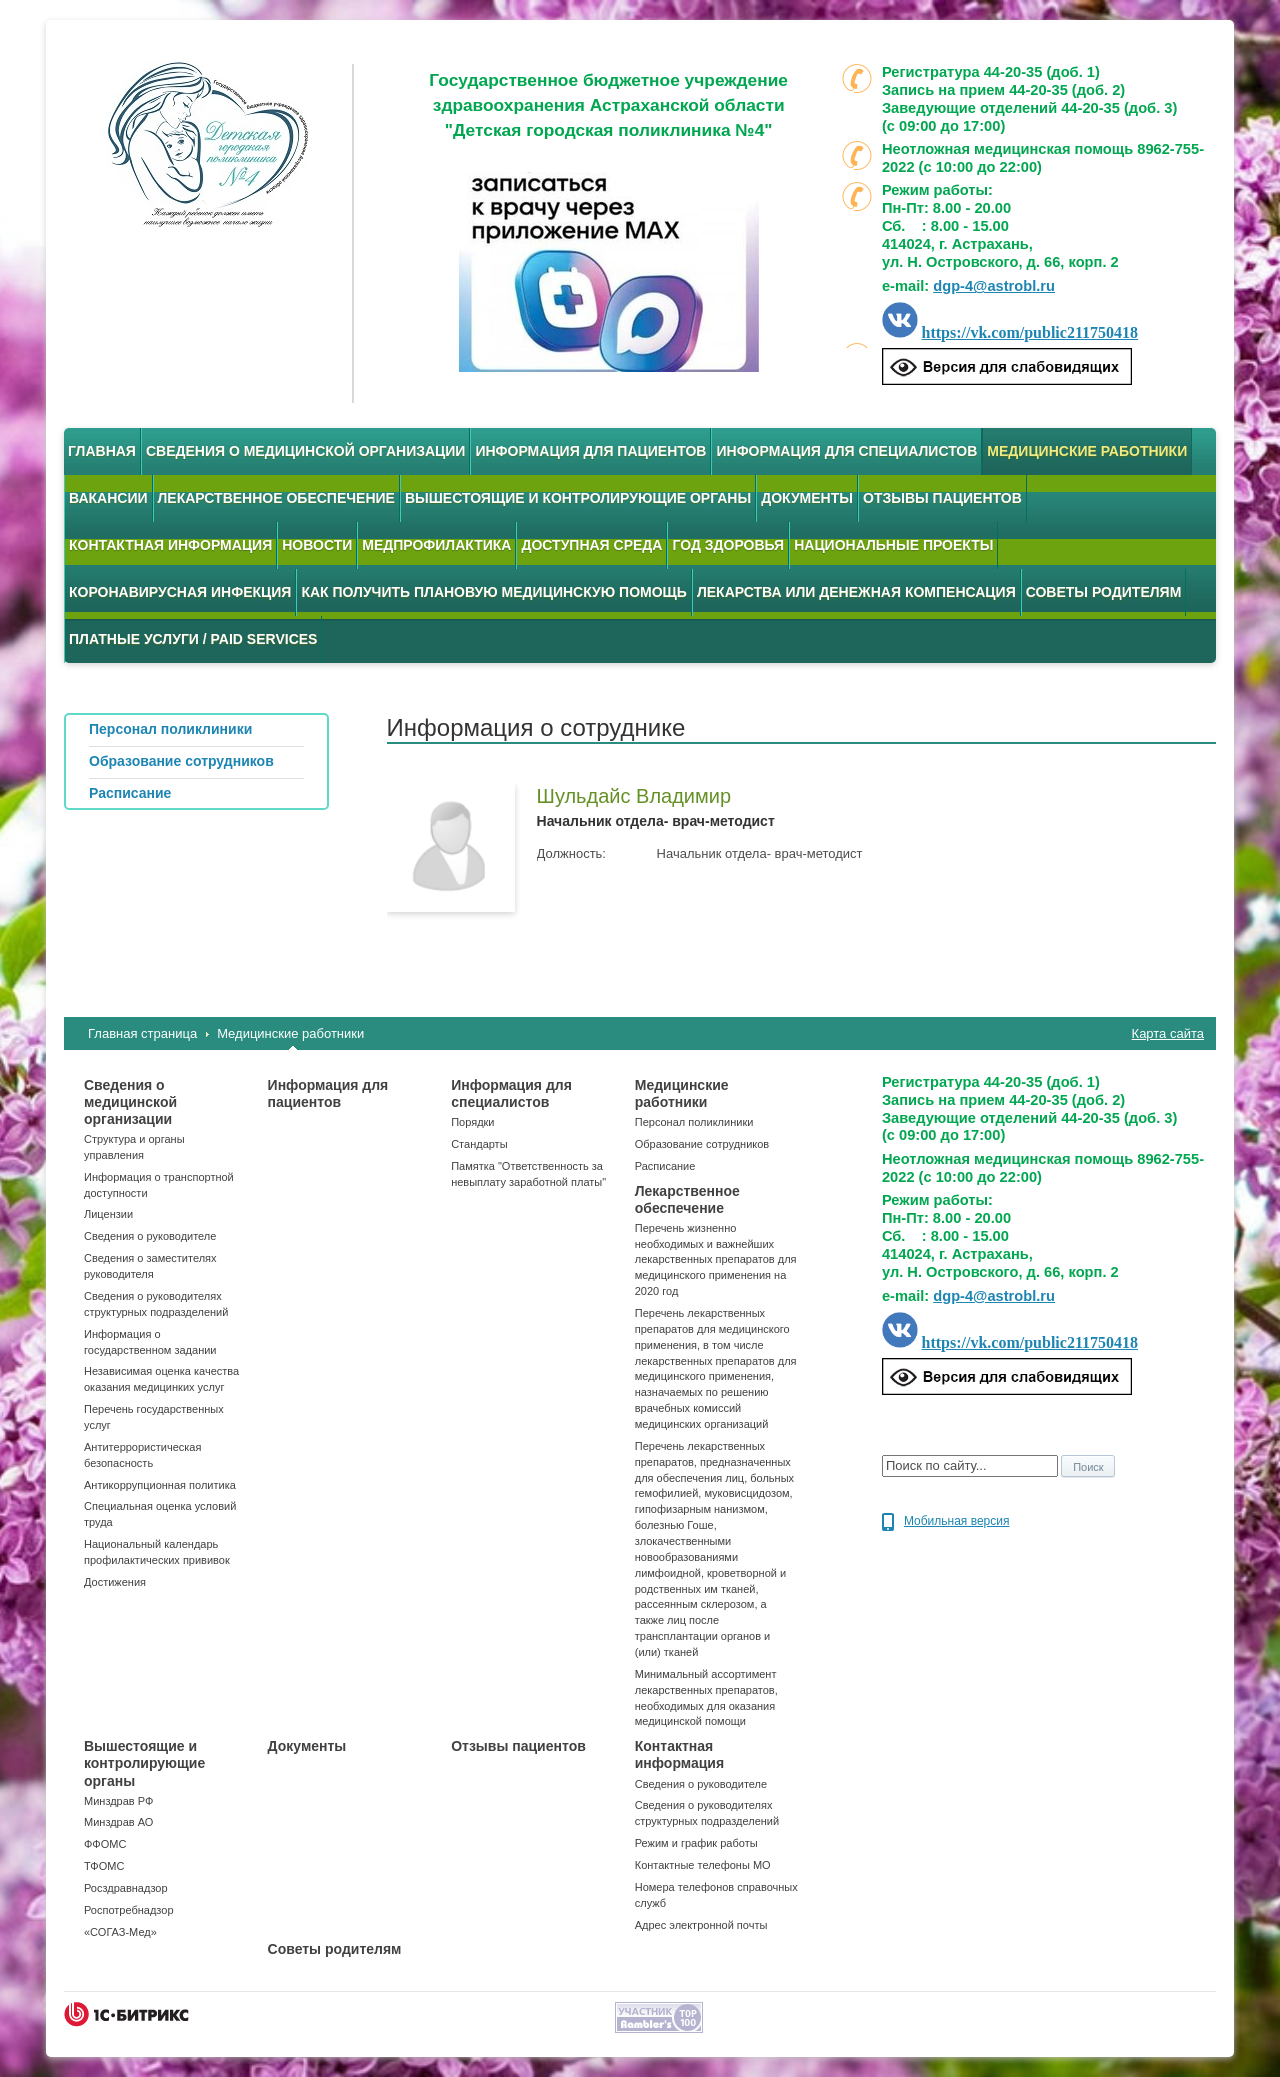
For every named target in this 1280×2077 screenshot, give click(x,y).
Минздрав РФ (118, 1801)
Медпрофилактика (436, 545)
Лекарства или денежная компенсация (856, 592)
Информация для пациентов (590, 451)
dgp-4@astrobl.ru (994, 286)
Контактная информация (170, 545)
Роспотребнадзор (129, 1910)
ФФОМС (105, 1844)
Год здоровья (728, 545)
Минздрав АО (118, 1822)
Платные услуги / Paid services (193, 639)
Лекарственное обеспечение (276, 498)
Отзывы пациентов (942, 498)
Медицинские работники (1087, 451)
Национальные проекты (893, 545)
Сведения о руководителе (150, 1236)
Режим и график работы (696, 1843)
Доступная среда (591, 545)
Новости (317, 545)
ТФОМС (104, 1866)
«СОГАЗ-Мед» (120, 1932)
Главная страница (142, 1033)
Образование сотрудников (702, 1144)
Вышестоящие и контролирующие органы (578, 498)
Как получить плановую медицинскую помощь (494, 592)
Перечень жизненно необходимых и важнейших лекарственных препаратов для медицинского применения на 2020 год (716, 1259)
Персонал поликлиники (694, 1122)
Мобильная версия (957, 1521)
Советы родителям (1104, 592)
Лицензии (108, 1214)
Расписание (665, 1166)
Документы (807, 498)
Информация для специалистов (846, 451)
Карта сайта (1168, 1033)
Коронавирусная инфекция (180, 592)
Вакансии (108, 498)
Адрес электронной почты (701, 1925)
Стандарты (479, 1144)
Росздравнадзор (126, 1888)
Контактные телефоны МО (703, 1865)
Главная (102, 451)
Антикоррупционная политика (160, 1485)
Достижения (115, 1582)
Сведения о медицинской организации (306, 451)
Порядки (472, 1122)
